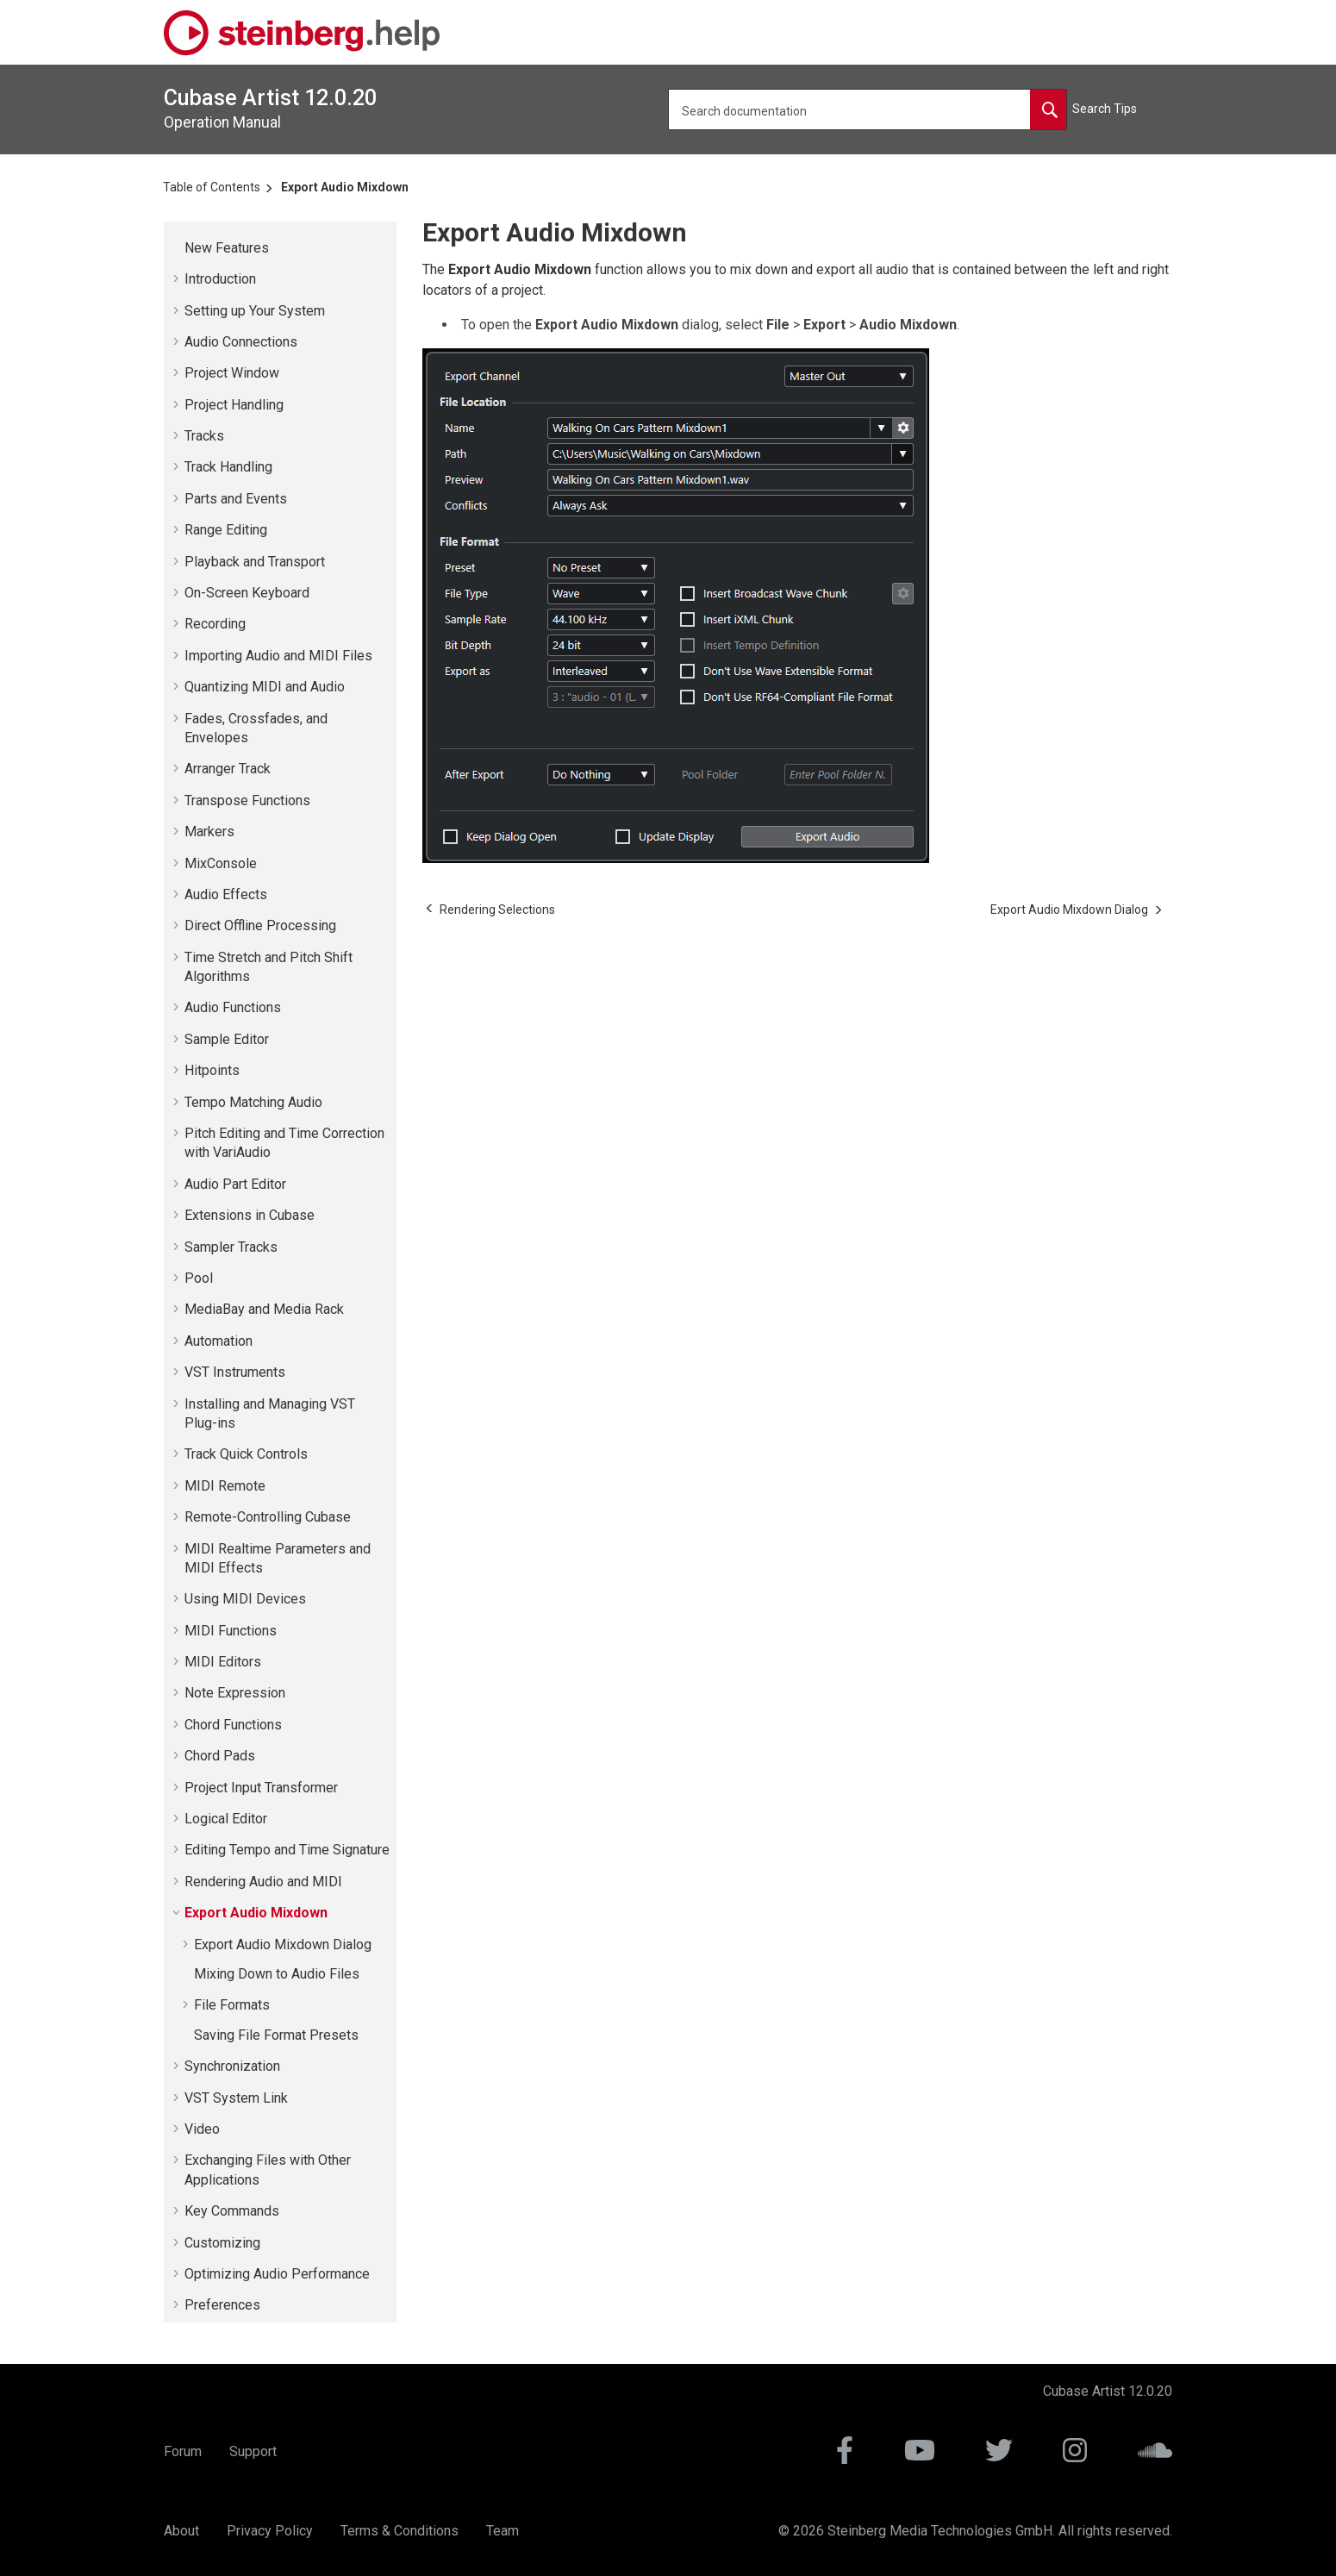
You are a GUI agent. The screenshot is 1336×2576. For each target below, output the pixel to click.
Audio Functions (232, 1007)
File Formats (232, 2005)
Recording (215, 624)
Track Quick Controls (246, 1454)
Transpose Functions (247, 800)
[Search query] (867, 109)
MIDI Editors (222, 1662)
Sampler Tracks (231, 1247)
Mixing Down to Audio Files (276, 1974)
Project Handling (234, 405)
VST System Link (236, 2098)
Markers (209, 831)
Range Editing (225, 530)
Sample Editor (226, 1039)
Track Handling (228, 467)
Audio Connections (240, 342)
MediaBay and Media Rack (264, 1309)
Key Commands (231, 2211)
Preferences (222, 2305)
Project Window (231, 373)
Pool (198, 1278)
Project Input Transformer (261, 1787)
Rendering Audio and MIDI (263, 1881)
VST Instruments (234, 1372)
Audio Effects (225, 894)
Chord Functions (233, 1724)
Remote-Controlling (267, 1517)
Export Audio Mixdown (345, 187)
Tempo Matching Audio (253, 1102)
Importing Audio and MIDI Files (278, 655)
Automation (218, 1341)
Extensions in (249, 1215)
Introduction (220, 279)
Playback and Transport (254, 561)
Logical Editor (225, 1818)
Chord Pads (219, 1756)
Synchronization (232, 2066)
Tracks (204, 436)
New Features (226, 248)
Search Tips (1104, 109)
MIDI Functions (230, 1631)
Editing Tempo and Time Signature (287, 1849)
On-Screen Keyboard (246, 593)
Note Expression (234, 1693)
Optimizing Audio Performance (277, 2274)
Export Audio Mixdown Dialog (282, 1944)
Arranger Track (227, 768)
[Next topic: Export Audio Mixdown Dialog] (1069, 909)
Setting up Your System (254, 311)
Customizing (222, 2243)
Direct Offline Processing (260, 925)
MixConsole (220, 863)
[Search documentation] (1048, 109)
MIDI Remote (224, 1486)
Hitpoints (212, 1070)
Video (202, 2129)
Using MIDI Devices (245, 1599)
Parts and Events (235, 499)
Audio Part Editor (235, 1184)
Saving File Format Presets (276, 2035)
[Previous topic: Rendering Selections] (497, 909)
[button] (177, 248)
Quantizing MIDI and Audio (264, 686)
